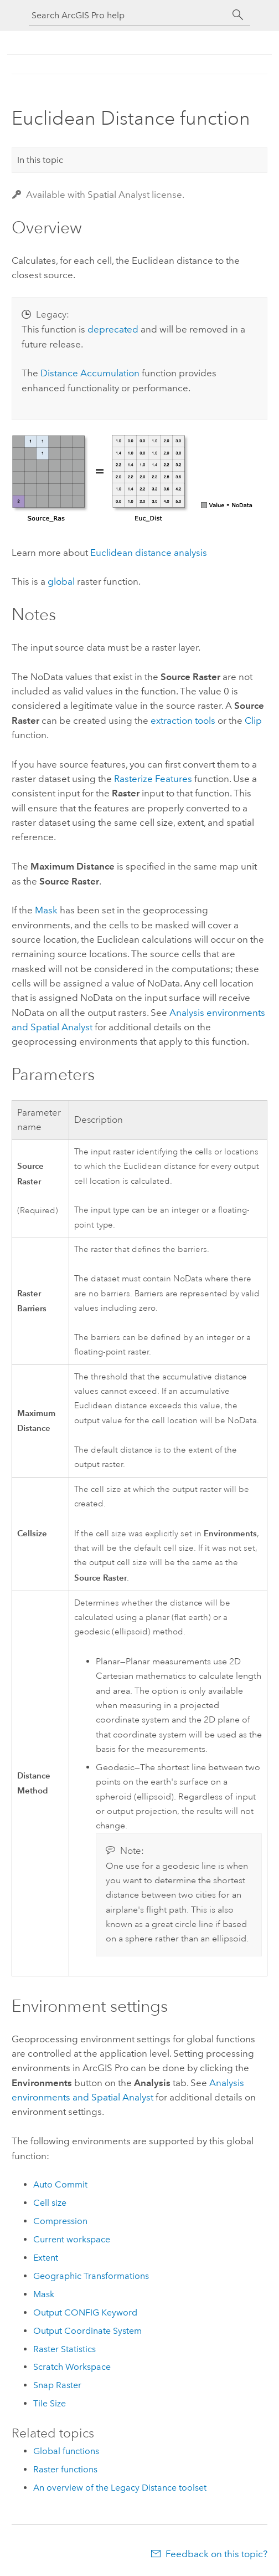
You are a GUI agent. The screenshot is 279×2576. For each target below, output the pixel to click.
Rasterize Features (153, 778)
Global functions (66, 2451)
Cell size (49, 2202)
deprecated (112, 329)
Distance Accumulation (90, 373)
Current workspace (71, 2239)
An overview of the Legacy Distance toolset (119, 2487)
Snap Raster (57, 2385)
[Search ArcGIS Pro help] (128, 15)
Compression (60, 2221)
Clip (253, 720)
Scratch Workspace (72, 2367)
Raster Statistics (64, 2349)
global (61, 581)
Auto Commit (60, 2184)
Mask (46, 910)
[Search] (238, 15)
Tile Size (49, 2403)
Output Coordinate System (87, 2330)
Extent (45, 2257)
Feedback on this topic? (216, 2553)
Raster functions (65, 2469)
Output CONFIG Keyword (85, 2312)
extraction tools (183, 720)
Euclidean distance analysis (148, 552)
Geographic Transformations (91, 2276)
